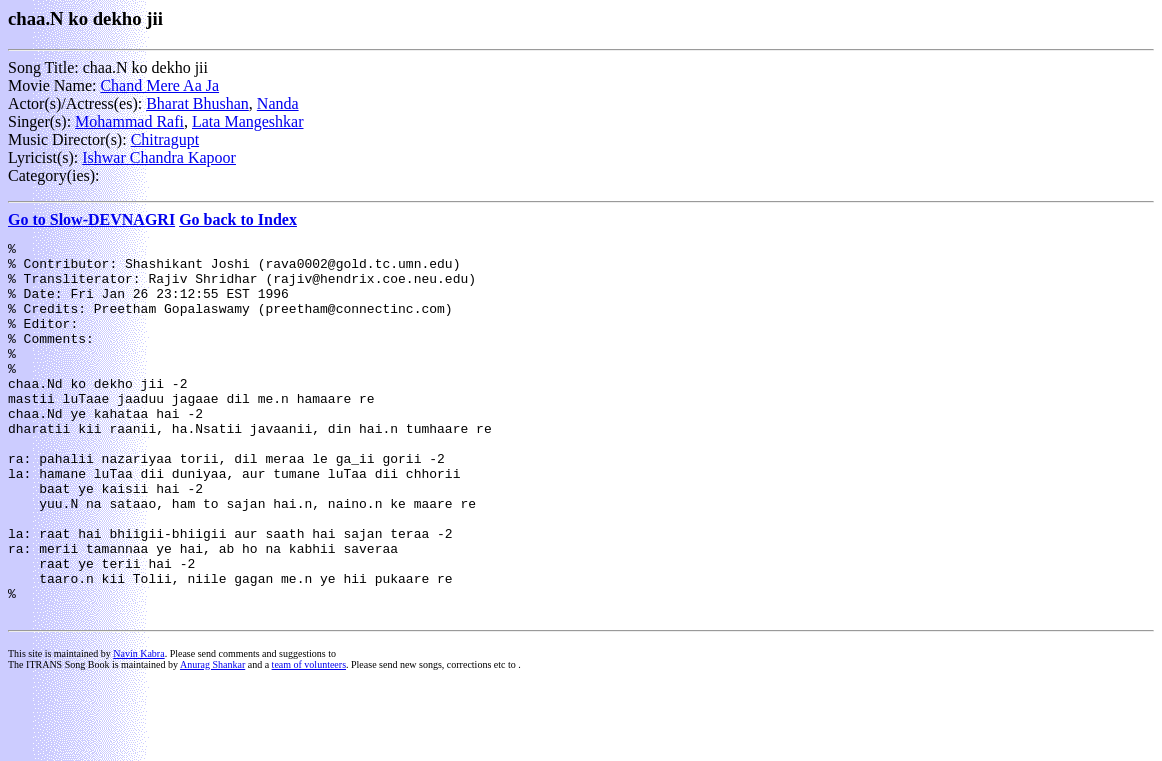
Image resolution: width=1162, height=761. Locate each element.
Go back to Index (238, 219)
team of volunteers (309, 739)
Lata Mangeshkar (248, 121)
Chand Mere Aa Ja (159, 85)
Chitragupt (165, 139)
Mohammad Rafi (129, 121)
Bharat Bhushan (197, 103)
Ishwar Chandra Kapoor (159, 157)
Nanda (278, 103)
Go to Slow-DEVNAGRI (91, 219)
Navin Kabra (138, 728)
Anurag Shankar (212, 739)
